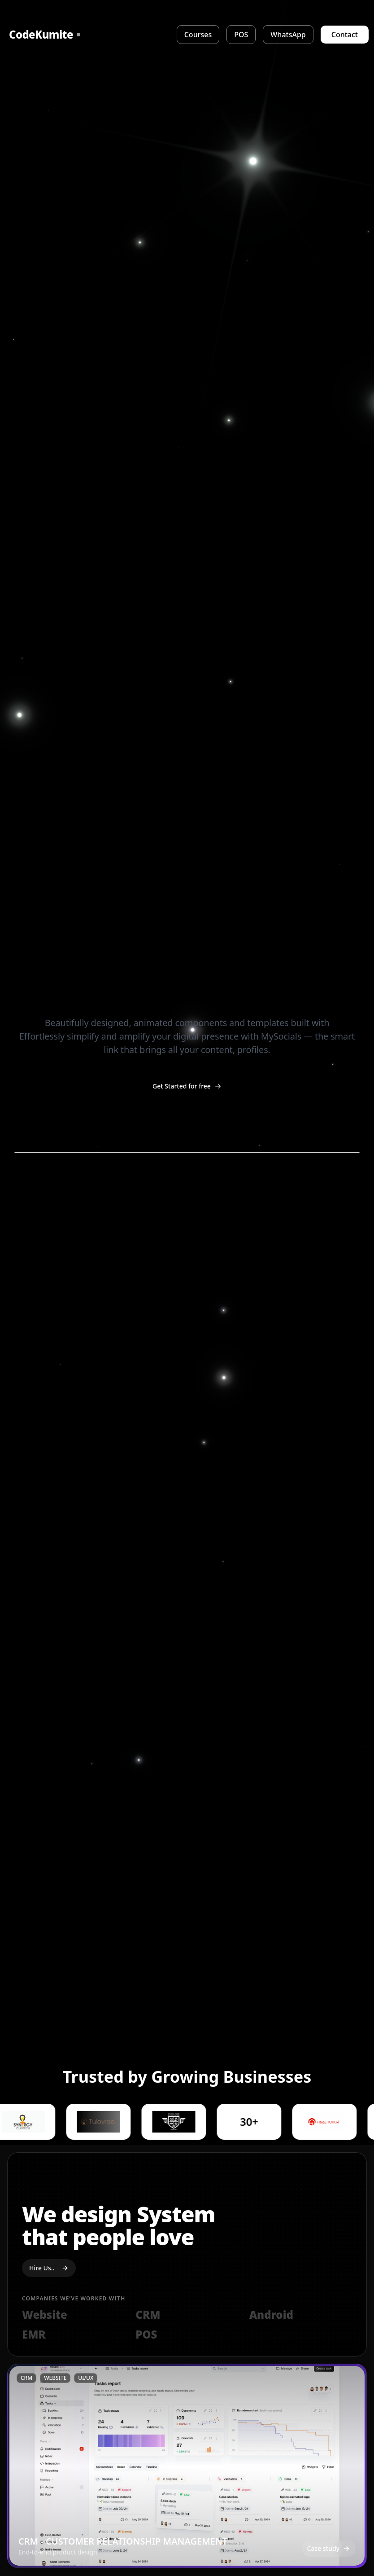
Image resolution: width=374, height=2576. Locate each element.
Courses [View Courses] (198, 34)
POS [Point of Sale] (241, 34)
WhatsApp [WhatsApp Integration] (287, 34)
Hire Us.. (49, 2268)
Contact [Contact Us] (344, 34)
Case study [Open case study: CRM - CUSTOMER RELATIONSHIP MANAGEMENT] (328, 2548)
